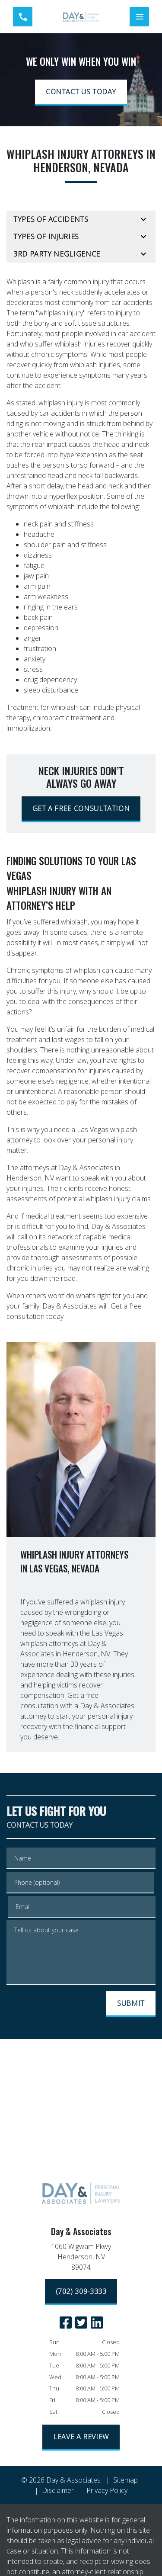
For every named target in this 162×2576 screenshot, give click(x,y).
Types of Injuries (46, 236)
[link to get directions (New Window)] (81, 2258)
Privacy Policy (106, 2490)
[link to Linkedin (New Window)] (97, 2322)
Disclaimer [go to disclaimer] (58, 2490)
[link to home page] (81, 16)
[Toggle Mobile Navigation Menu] (139, 16)
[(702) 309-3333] (81, 2292)
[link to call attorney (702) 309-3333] (22, 16)
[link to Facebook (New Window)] (66, 2322)
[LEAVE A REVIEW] (81, 2438)
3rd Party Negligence (56, 254)
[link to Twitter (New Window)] (81, 2322)
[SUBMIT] (131, 2004)
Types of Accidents (51, 219)
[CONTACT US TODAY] (81, 93)
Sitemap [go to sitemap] (125, 2480)
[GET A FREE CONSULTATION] (81, 809)
